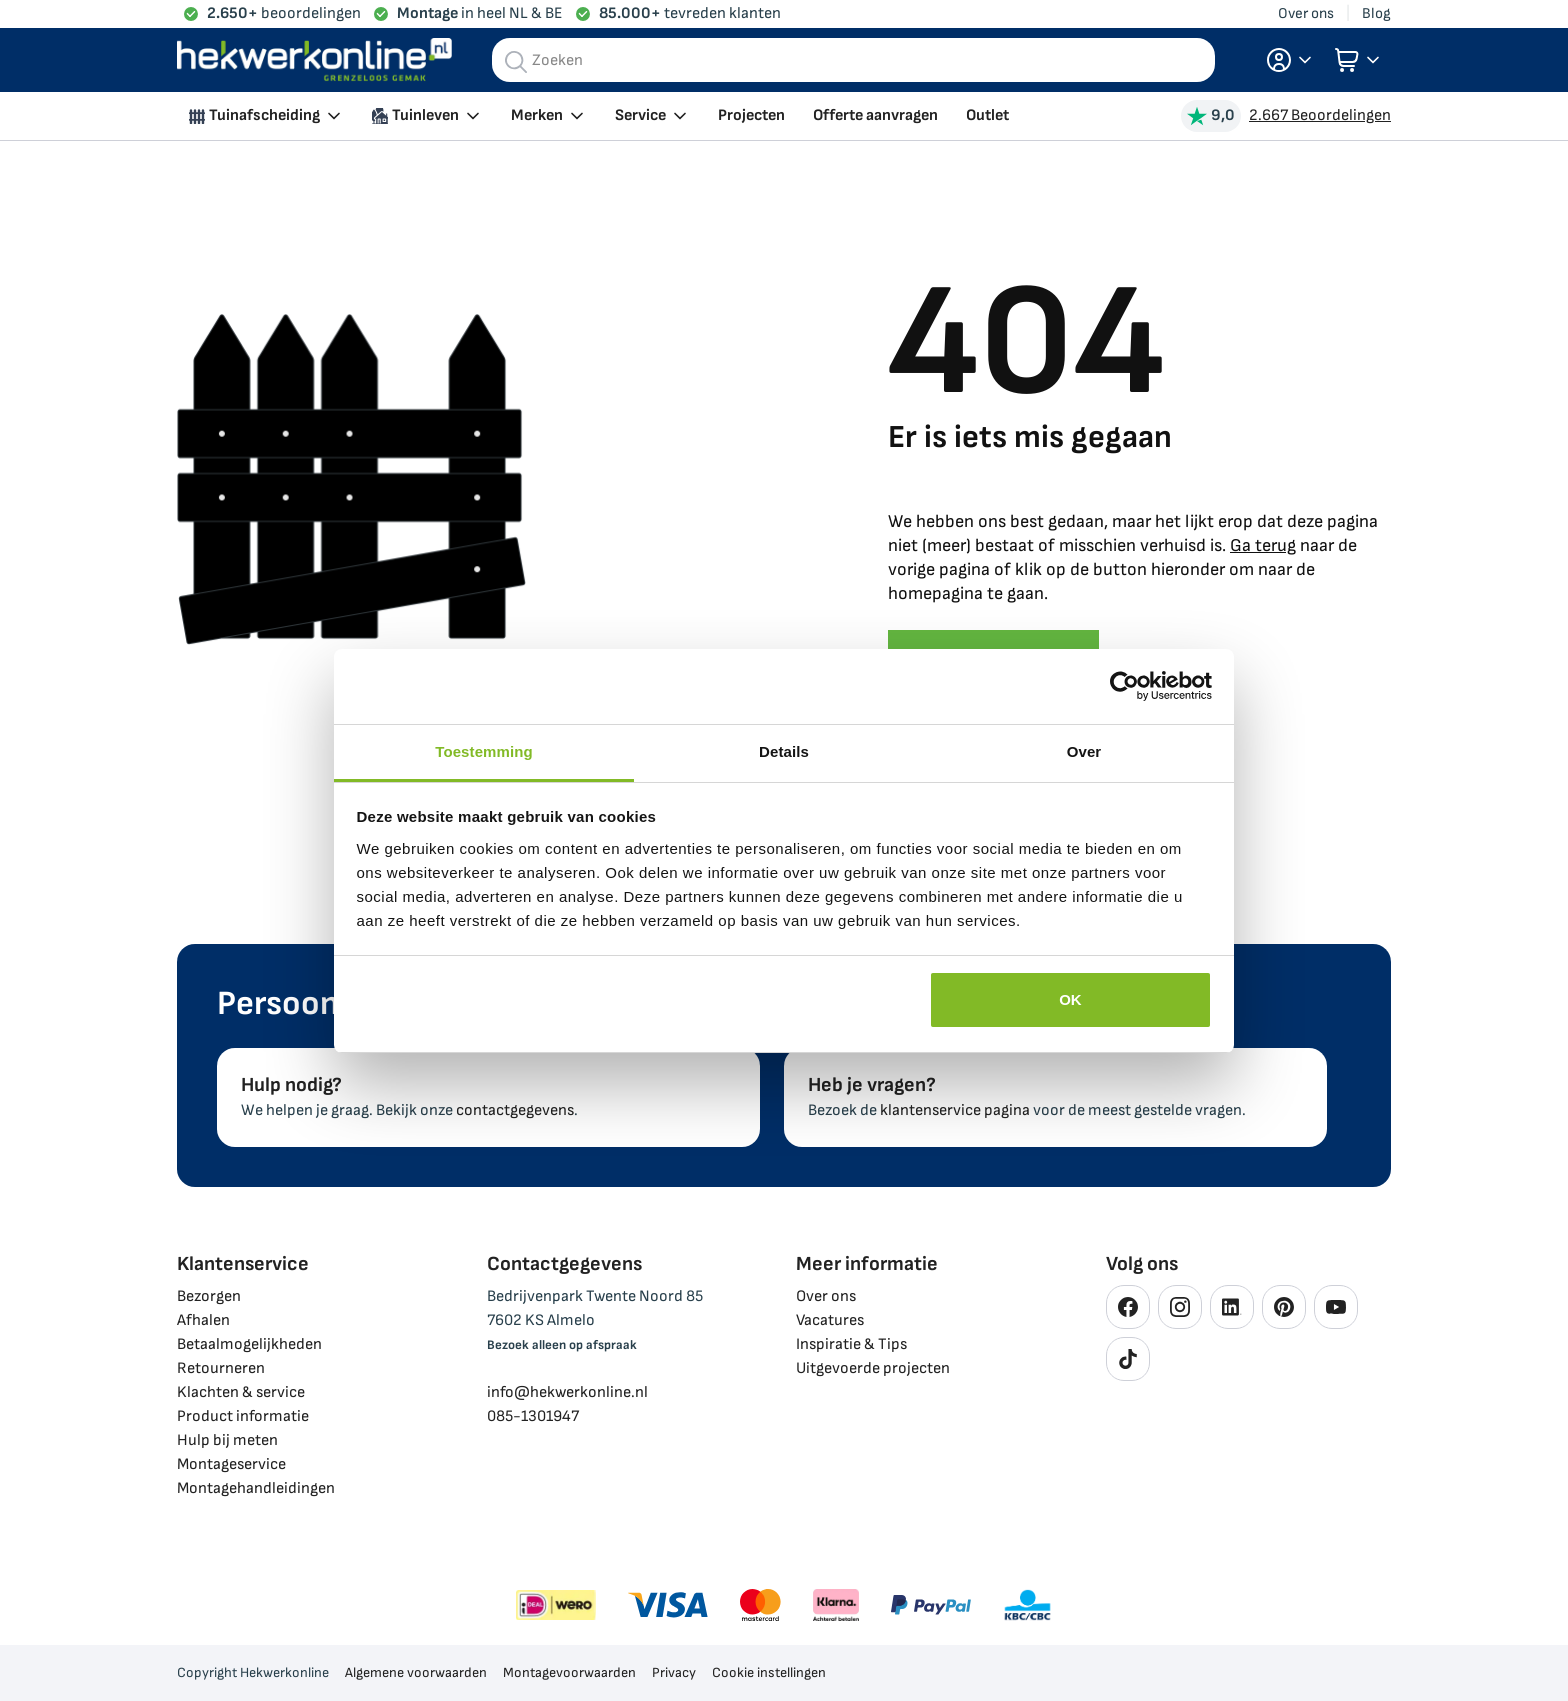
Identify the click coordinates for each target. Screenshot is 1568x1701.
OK (1070, 999)
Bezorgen (209, 1296)
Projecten (751, 115)
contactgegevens (515, 1110)
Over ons (1306, 13)
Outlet (987, 115)
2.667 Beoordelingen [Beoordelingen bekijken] (1320, 115)
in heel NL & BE (480, 13)
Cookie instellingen (769, 1672)
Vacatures (830, 1320)
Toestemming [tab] (484, 751)
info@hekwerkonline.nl (567, 1392)
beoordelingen (284, 13)
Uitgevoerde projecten (873, 1368)
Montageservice (231, 1464)
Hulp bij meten (227, 1440)
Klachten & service (241, 1392)
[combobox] (853, 60)
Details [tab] (784, 751)
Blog (1376, 13)
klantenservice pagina (955, 1110)
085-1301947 (533, 1416)
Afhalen (203, 1320)
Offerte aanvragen (875, 115)
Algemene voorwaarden (416, 1672)
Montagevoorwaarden (569, 1672)
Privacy (674, 1672)
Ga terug (1263, 545)
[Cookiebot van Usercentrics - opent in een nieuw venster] (1124, 686)
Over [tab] (1084, 751)
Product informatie (243, 1416)
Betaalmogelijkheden (249, 1344)
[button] (1289, 60)
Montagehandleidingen (256, 1488)
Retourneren (221, 1368)
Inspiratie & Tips (851, 1344)
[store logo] (314, 60)
